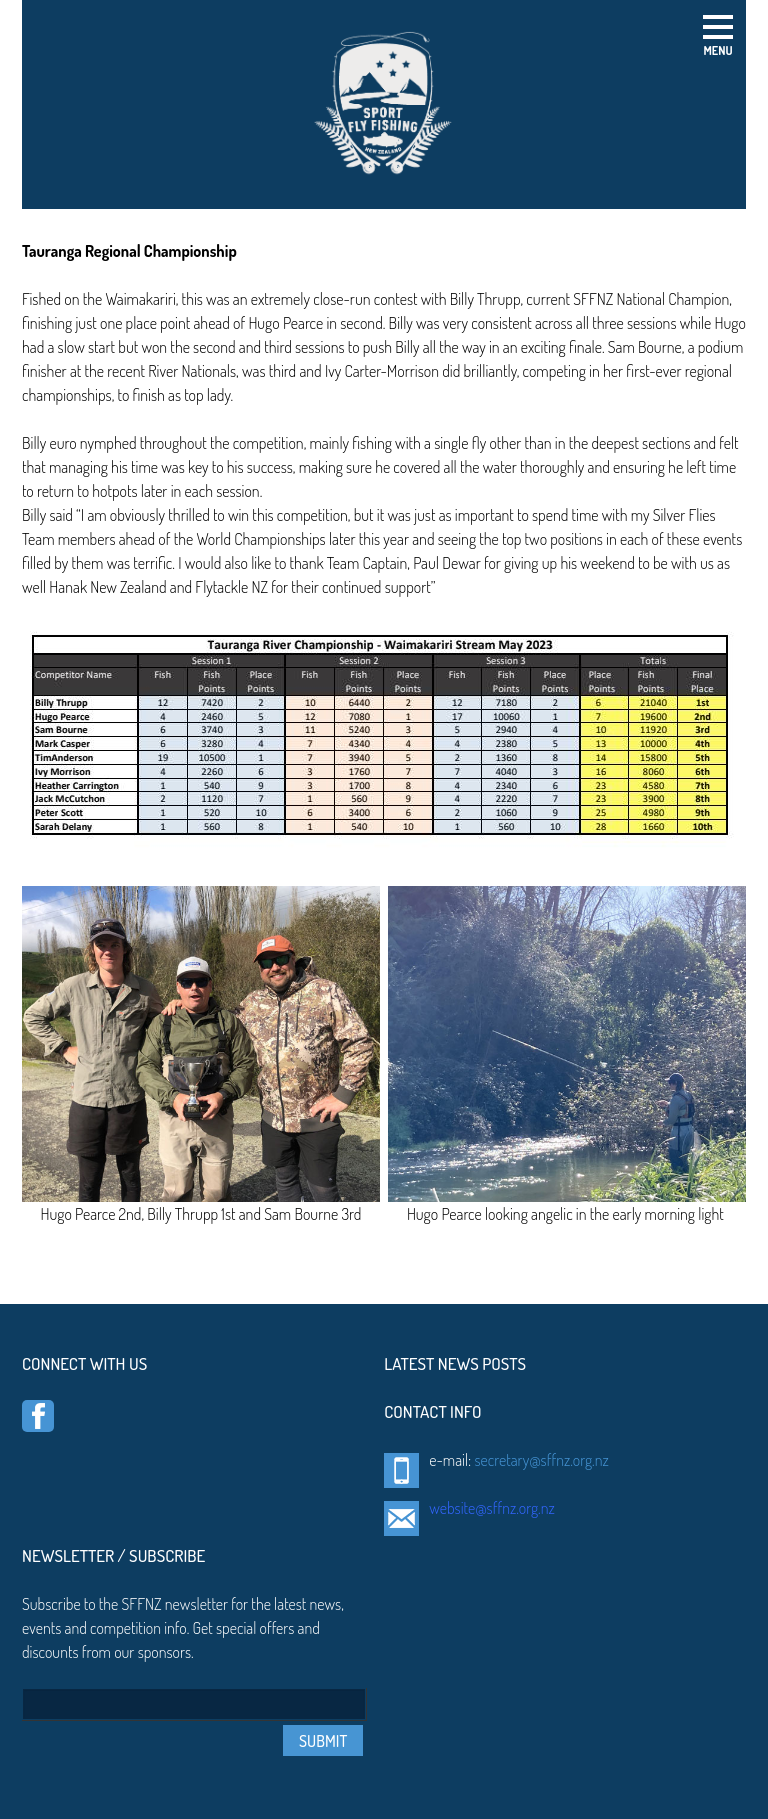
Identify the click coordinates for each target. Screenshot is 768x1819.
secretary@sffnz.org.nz (541, 1460)
